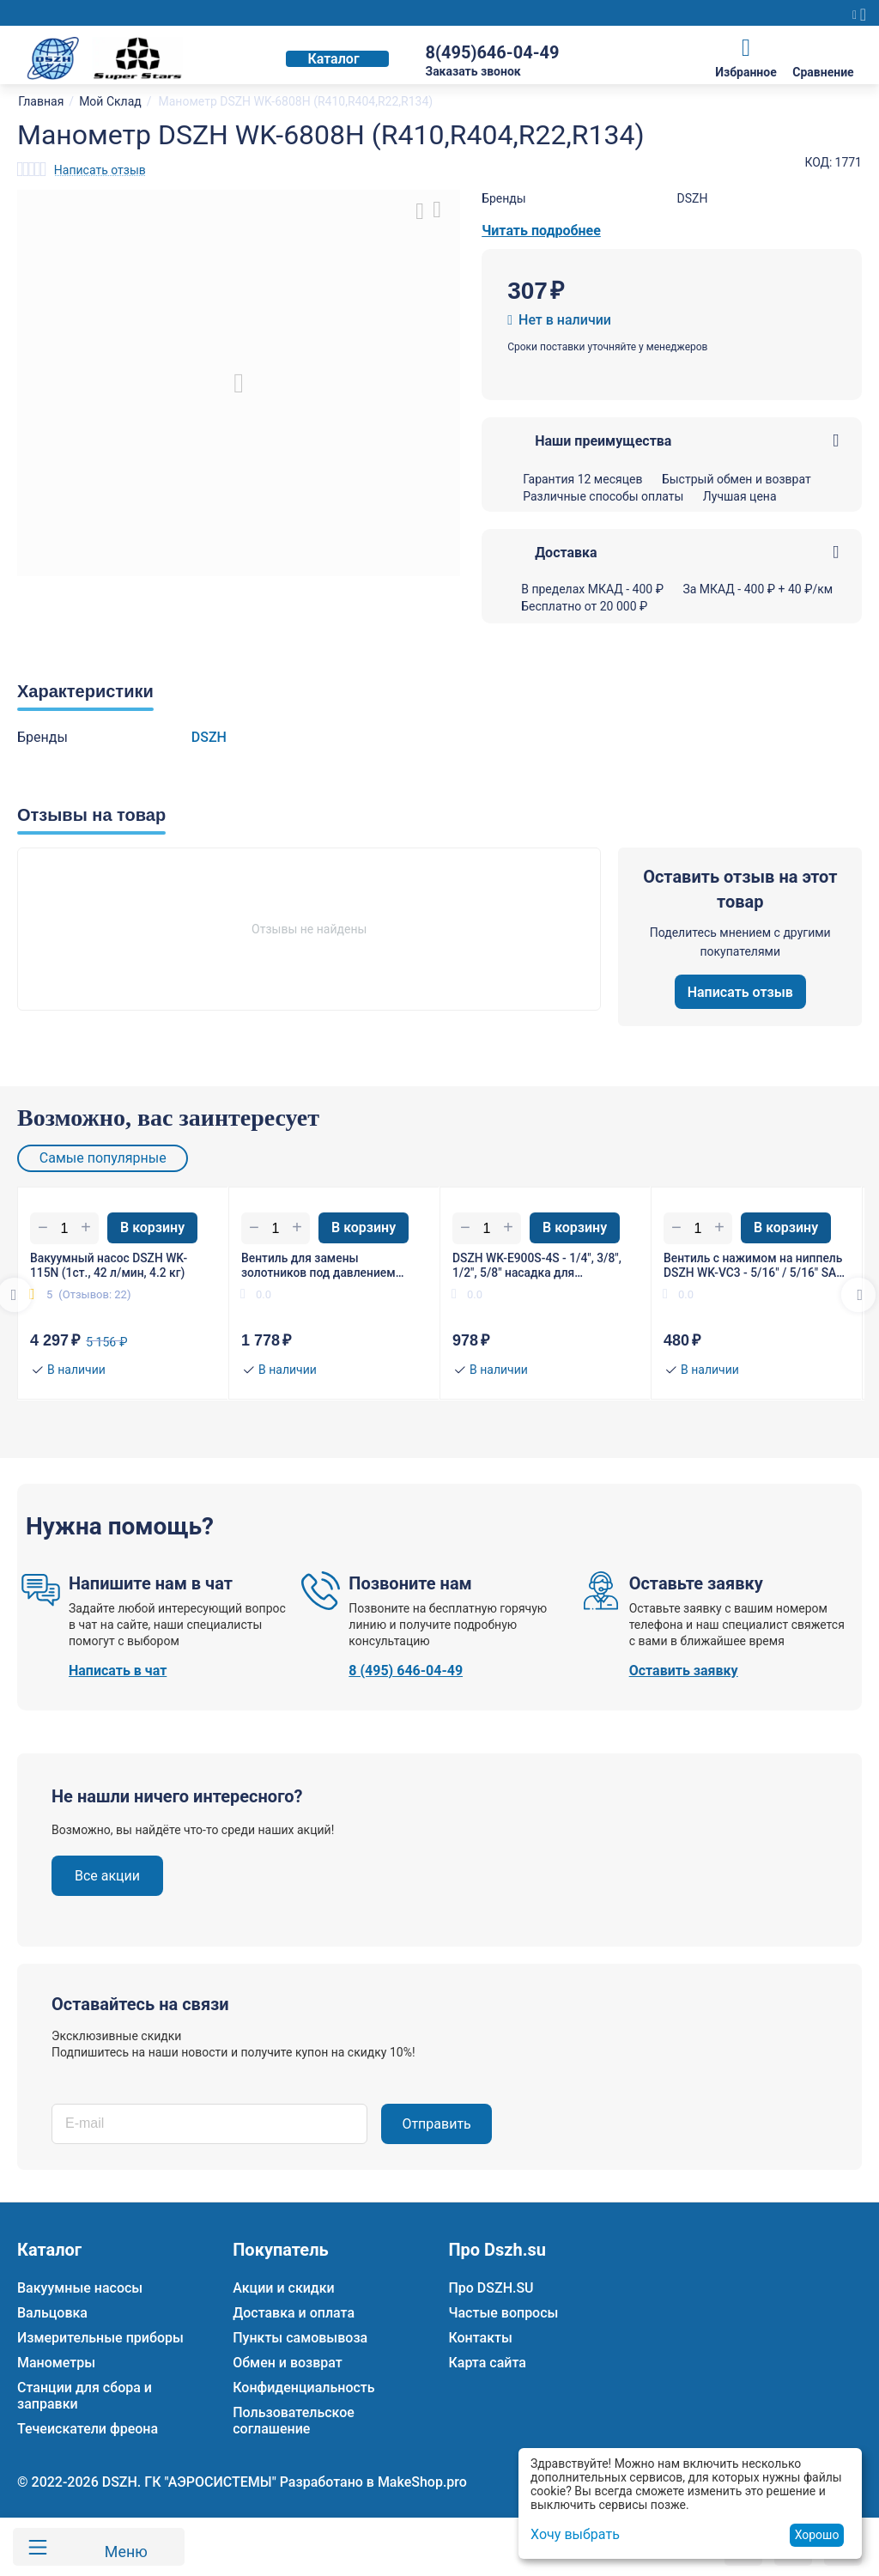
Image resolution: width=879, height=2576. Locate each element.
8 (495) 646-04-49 (406, 1671)
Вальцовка (52, 2313)
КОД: (818, 162)
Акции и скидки (283, 2288)
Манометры (56, 2362)
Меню (121, 2547)
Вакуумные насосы (79, 2288)
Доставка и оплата (294, 2313)
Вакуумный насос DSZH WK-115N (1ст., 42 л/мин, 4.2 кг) (109, 1265)
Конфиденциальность (303, 2387)
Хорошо (817, 2535)
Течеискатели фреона (87, 2429)
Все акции (107, 1876)
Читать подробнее (541, 230)
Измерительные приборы (100, 2338)
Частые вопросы (503, 2313)
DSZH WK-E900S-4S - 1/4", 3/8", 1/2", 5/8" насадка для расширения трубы (537, 1265)
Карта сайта (486, 2362)
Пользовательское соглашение (294, 2420)
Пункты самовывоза (300, 2338)
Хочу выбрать (574, 2534)
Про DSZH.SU (490, 2288)
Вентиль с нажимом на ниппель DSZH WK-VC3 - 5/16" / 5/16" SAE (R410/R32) (755, 1265)
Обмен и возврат (288, 2362)
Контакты (480, 2338)
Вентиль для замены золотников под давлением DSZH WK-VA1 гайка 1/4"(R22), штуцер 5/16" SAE (326, 1265)
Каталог (333, 59)
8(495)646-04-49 (492, 52)
